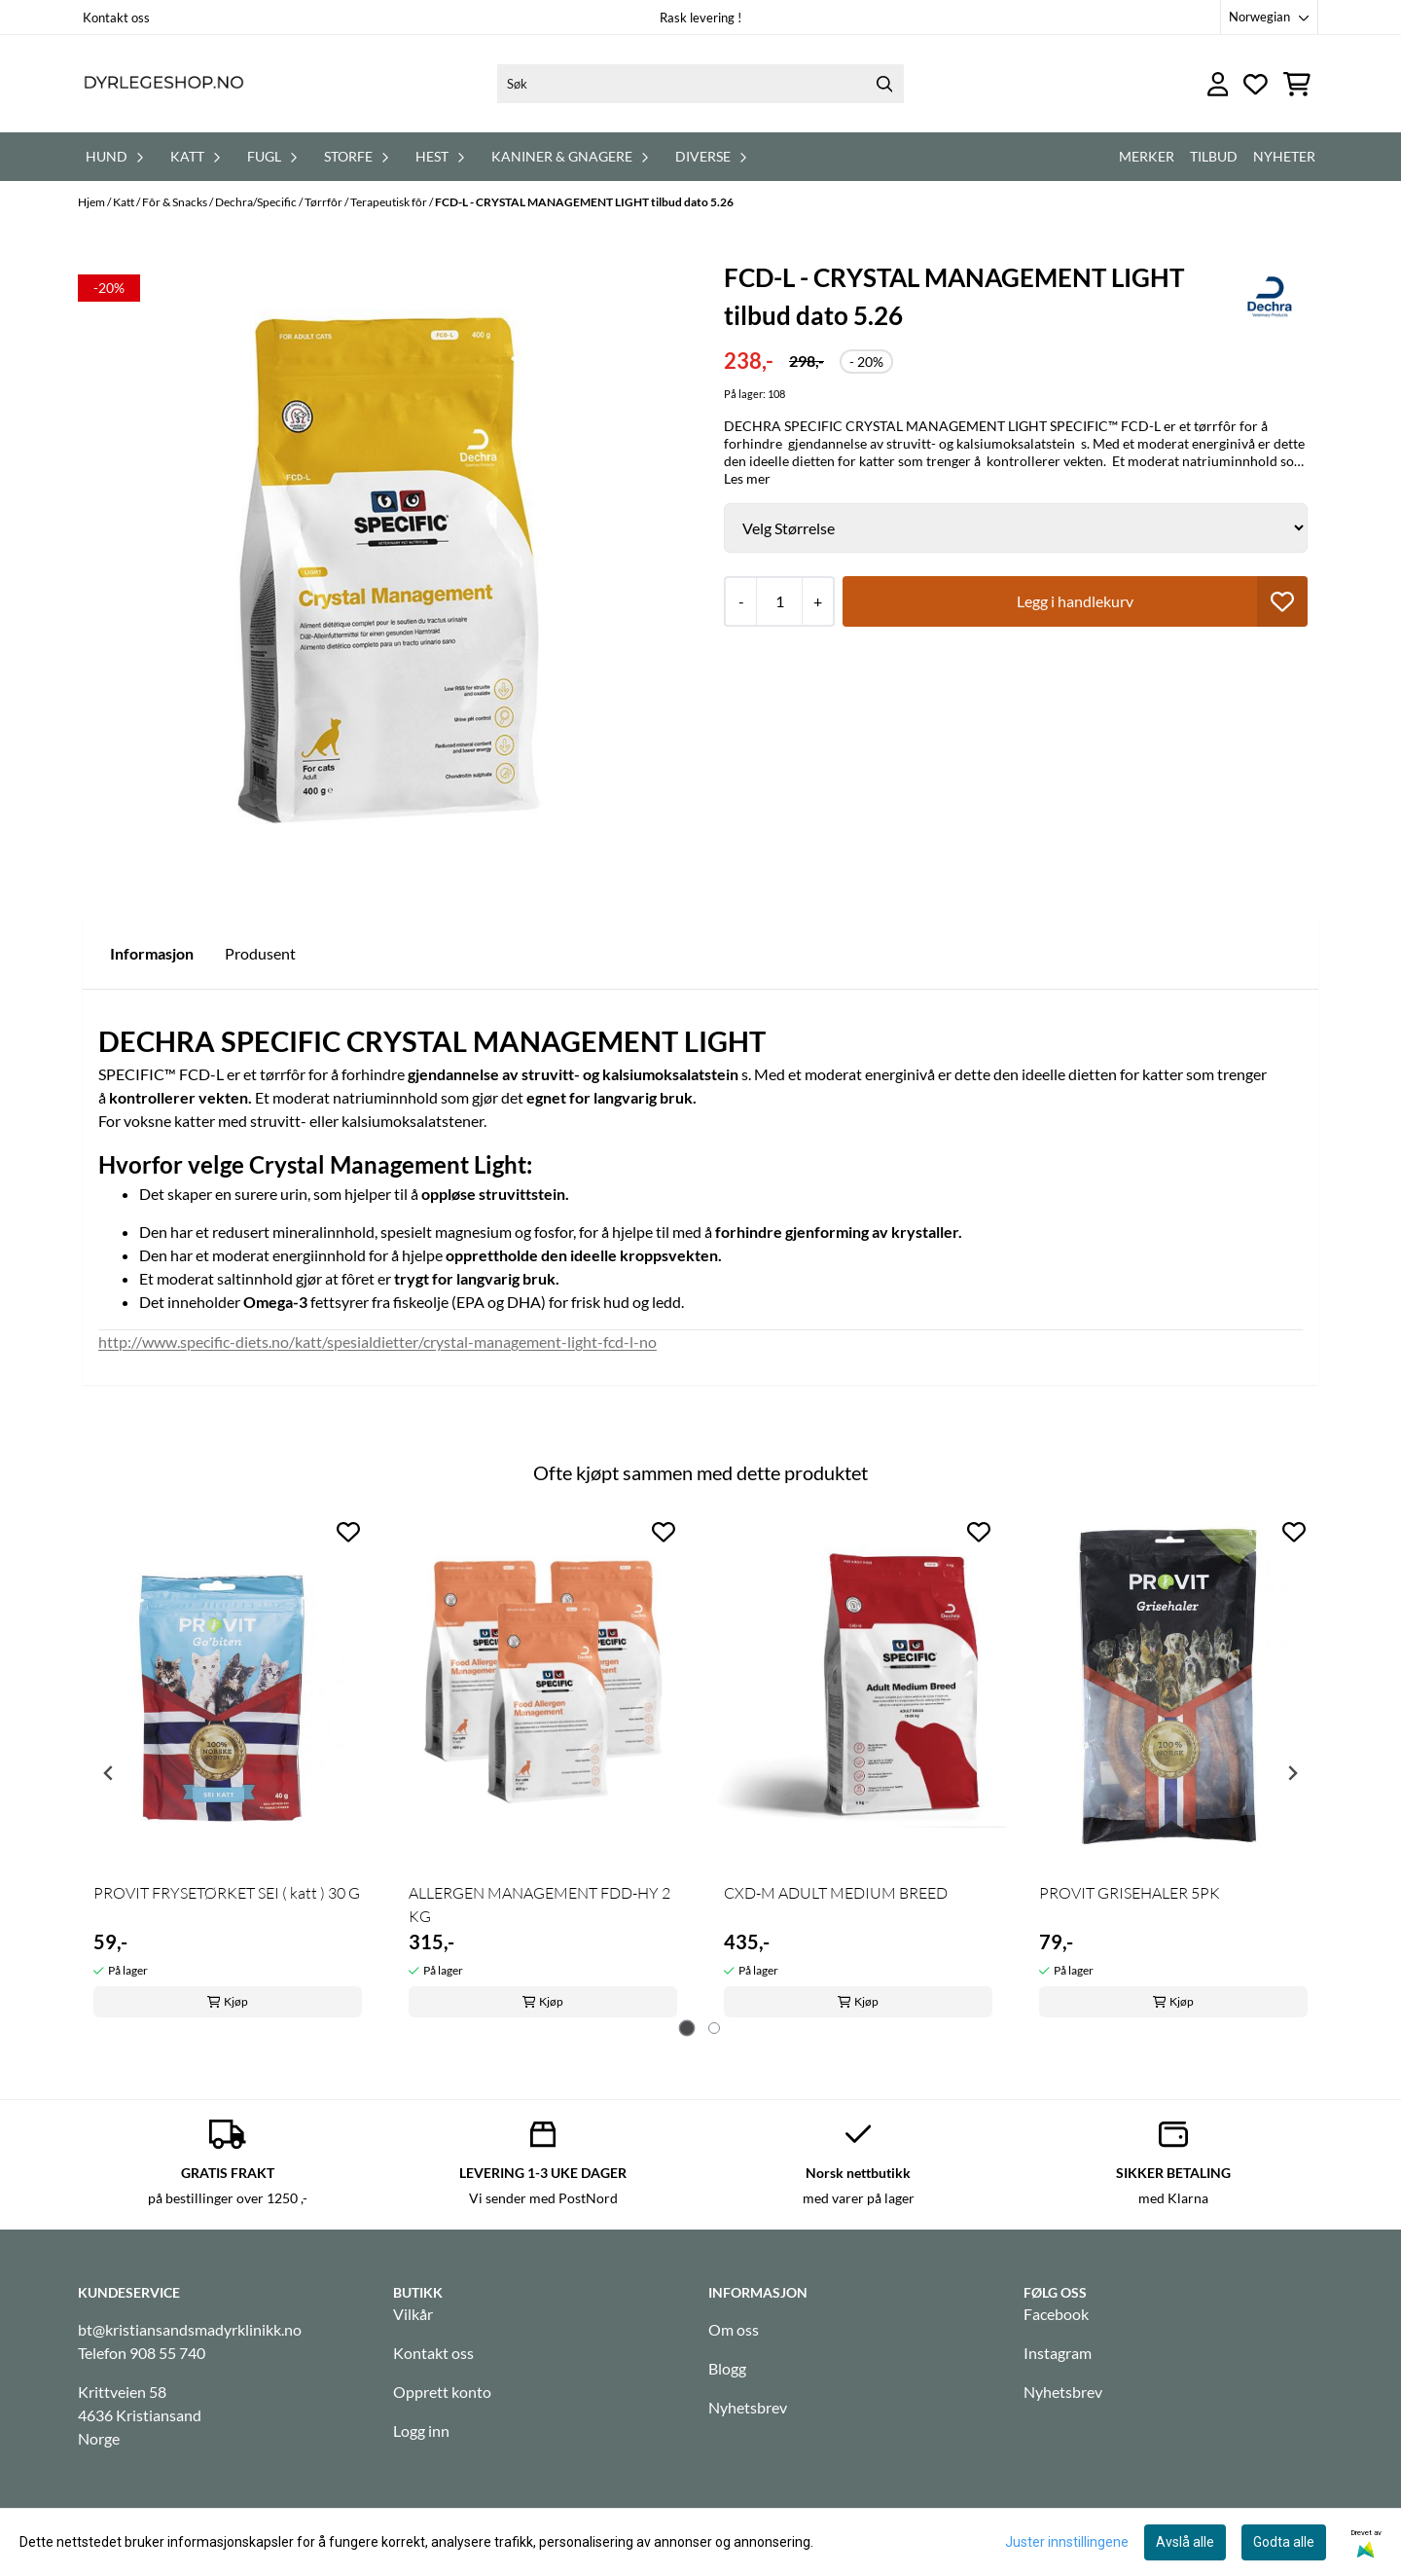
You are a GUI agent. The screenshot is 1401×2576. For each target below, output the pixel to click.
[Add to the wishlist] (348, 1531)
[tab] (687, 2028)
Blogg (727, 2368)
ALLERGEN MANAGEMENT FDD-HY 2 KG (539, 1904)
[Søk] (700, 83)
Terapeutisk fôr (389, 202)
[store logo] (163, 83)
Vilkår (413, 2313)
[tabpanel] (227, 1766)
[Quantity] (779, 601)
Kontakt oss (116, 17)
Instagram (1058, 2352)
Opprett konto (442, 2391)
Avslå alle (1185, 2542)
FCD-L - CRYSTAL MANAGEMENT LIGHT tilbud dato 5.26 (584, 202)
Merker (1146, 156)
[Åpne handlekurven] (1296, 84)
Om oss (733, 2329)
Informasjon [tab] (152, 953)
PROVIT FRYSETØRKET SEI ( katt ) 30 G (226, 1893)
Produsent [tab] (260, 953)
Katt (124, 202)
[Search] (884, 83)
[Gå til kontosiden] (1218, 84)
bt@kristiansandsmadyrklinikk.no (190, 2329)
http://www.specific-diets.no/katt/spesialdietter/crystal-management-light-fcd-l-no (377, 1341)
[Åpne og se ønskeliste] (1255, 84)
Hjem (92, 202)
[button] (1282, 601)
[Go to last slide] (109, 1773)
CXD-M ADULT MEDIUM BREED (836, 1893)
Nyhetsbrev (747, 2407)
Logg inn (421, 2430)
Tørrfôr (324, 202)
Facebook (1056, 2313)
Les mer (747, 478)
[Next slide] (1292, 1773)
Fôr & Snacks (175, 202)
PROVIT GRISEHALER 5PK (1129, 1893)
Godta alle (1283, 2542)
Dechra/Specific (257, 202)
